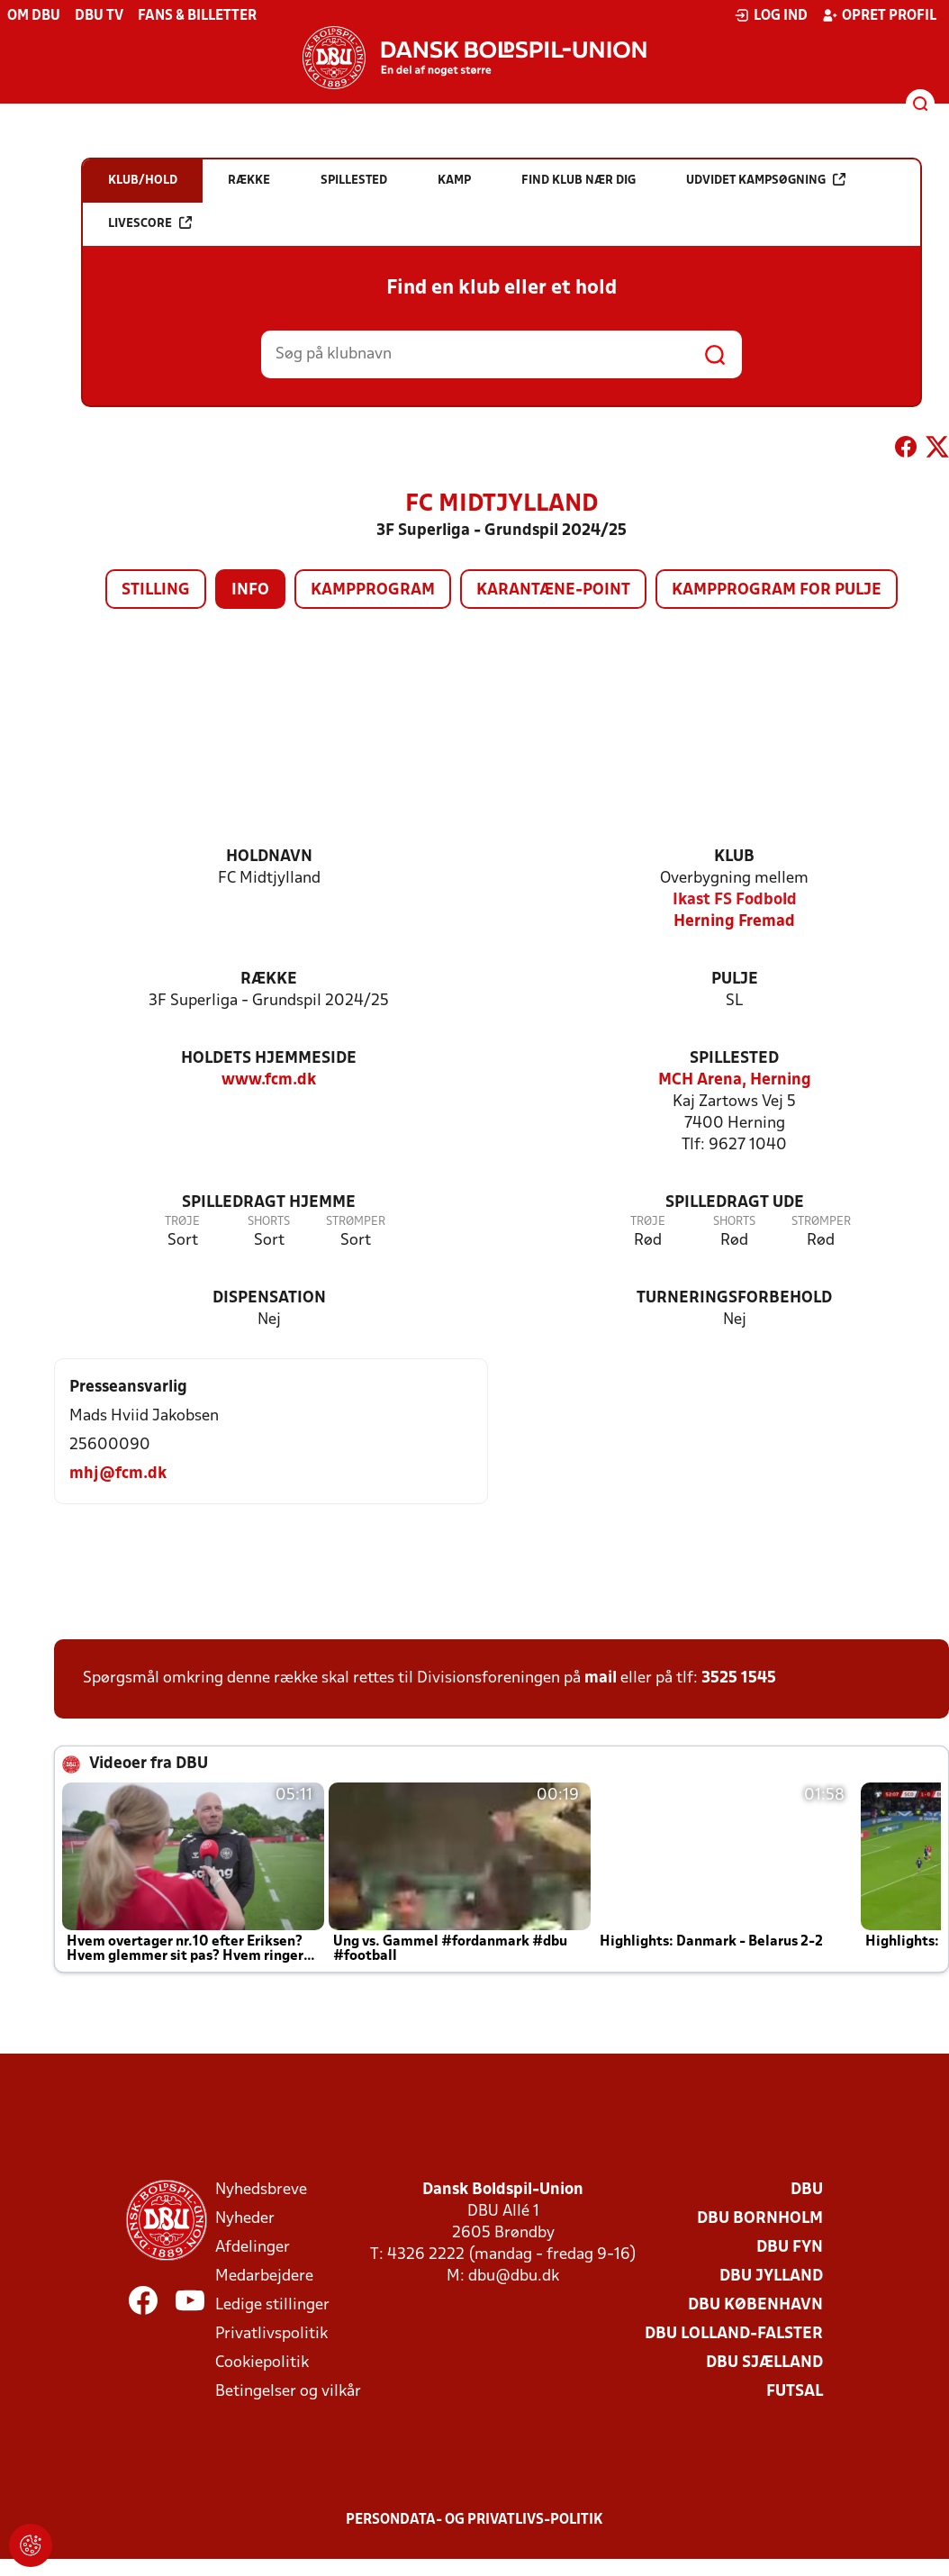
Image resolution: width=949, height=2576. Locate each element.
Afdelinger (252, 2247)
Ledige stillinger (272, 2305)
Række (268, 979)
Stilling (156, 590)
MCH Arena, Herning (734, 1080)
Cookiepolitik (262, 2363)
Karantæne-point (553, 590)
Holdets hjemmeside (269, 1058)
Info (250, 590)
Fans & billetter (197, 16)
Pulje (734, 979)
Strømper (355, 1222)
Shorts (269, 1222)
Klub (734, 857)
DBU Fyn (789, 2247)
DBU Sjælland (764, 2363)
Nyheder (245, 2219)
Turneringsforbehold (734, 1298)
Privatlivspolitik (271, 2334)
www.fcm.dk (268, 1080)
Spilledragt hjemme (269, 1203)
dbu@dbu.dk (513, 2276)
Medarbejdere (264, 2276)
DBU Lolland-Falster (734, 2334)
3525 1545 (738, 1678)
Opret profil (879, 15)
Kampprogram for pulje (776, 590)
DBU (807, 2190)
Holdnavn (269, 857)
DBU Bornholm (760, 2219)
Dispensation (269, 1298)
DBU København (755, 2305)
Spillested (734, 1058)
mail (600, 1678)
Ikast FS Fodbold (735, 900)
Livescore (150, 223)
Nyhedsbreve (261, 2190)
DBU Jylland (771, 2276)
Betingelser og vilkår (288, 2391)
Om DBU (33, 16)
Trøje (182, 1222)
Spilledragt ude (734, 1203)
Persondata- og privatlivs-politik (474, 2520)
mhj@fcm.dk (118, 1474)
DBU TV (99, 16)
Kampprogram (373, 590)
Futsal (794, 2391)
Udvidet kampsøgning (765, 179)
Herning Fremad (734, 922)
